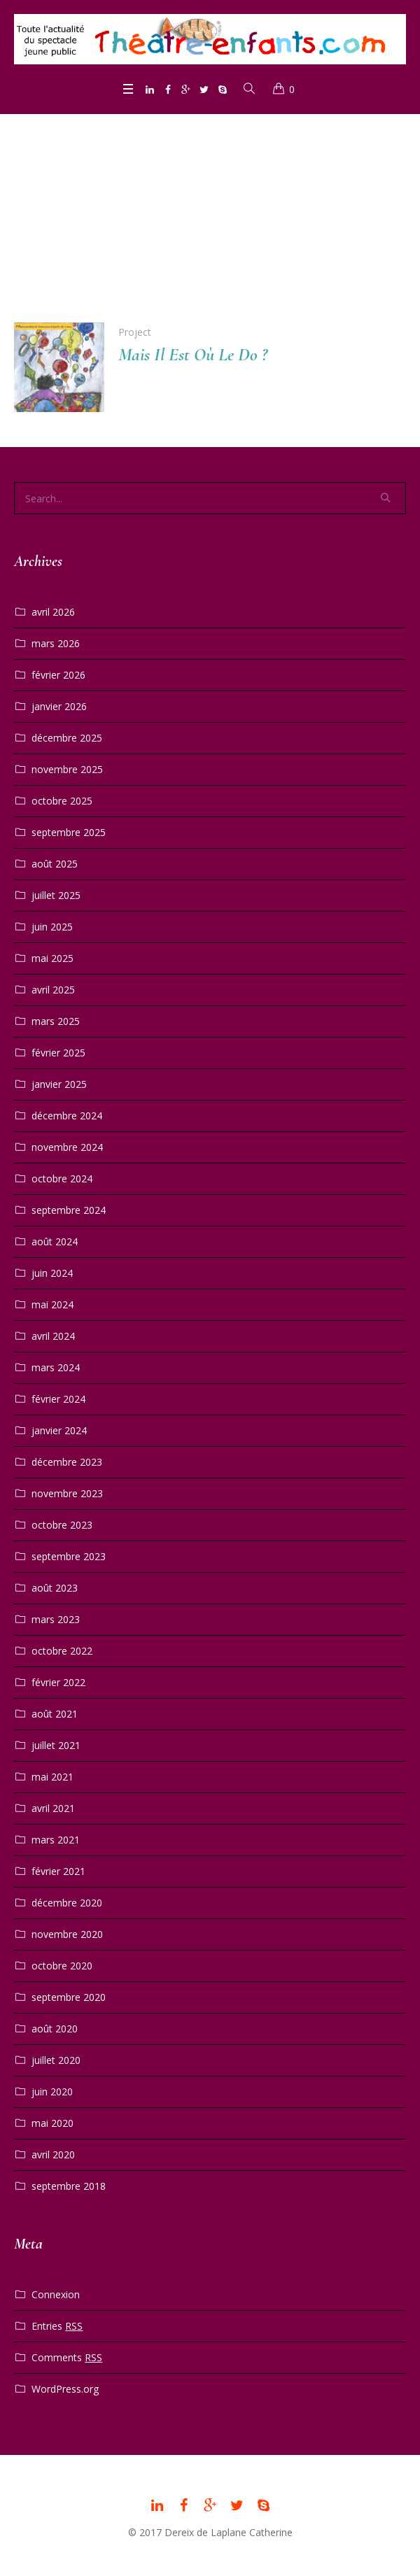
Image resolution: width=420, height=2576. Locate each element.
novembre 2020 (67, 1934)
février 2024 (58, 1399)
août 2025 (54, 863)
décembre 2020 (66, 1902)
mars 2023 (55, 1619)
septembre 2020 (68, 1997)
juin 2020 (52, 2091)
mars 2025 (55, 1021)
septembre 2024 (68, 1210)
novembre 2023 (67, 1493)
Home (188, 221)
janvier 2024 (59, 1430)
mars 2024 (55, 1367)
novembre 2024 (67, 1147)
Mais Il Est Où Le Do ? (192, 354)
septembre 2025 (68, 832)
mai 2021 (52, 1776)
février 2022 (58, 1682)
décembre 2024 (66, 1115)
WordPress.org (65, 2388)
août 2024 (54, 1241)
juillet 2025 (55, 895)
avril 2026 (53, 611)
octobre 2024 (61, 1178)
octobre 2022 (61, 1650)
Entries (57, 2326)
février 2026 (58, 674)
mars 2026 (55, 643)
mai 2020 (52, 2123)
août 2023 (54, 1587)
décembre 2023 (66, 1462)
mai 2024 (52, 1304)
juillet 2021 (55, 1745)
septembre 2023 (68, 1556)
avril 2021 (53, 1808)
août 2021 (54, 1713)
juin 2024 (52, 1273)
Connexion (55, 2294)
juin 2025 (52, 926)
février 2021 (58, 1871)
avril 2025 (53, 989)
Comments (66, 2358)
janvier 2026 (59, 706)
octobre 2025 (61, 800)
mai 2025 (52, 958)
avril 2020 (53, 2154)
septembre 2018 (68, 2186)
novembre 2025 (67, 769)
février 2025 (58, 1052)
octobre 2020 (61, 1965)
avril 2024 (53, 1336)
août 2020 (54, 2028)
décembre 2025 (66, 737)
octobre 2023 (61, 1524)
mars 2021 (55, 1839)
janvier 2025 (59, 1084)
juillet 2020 (55, 2060)
